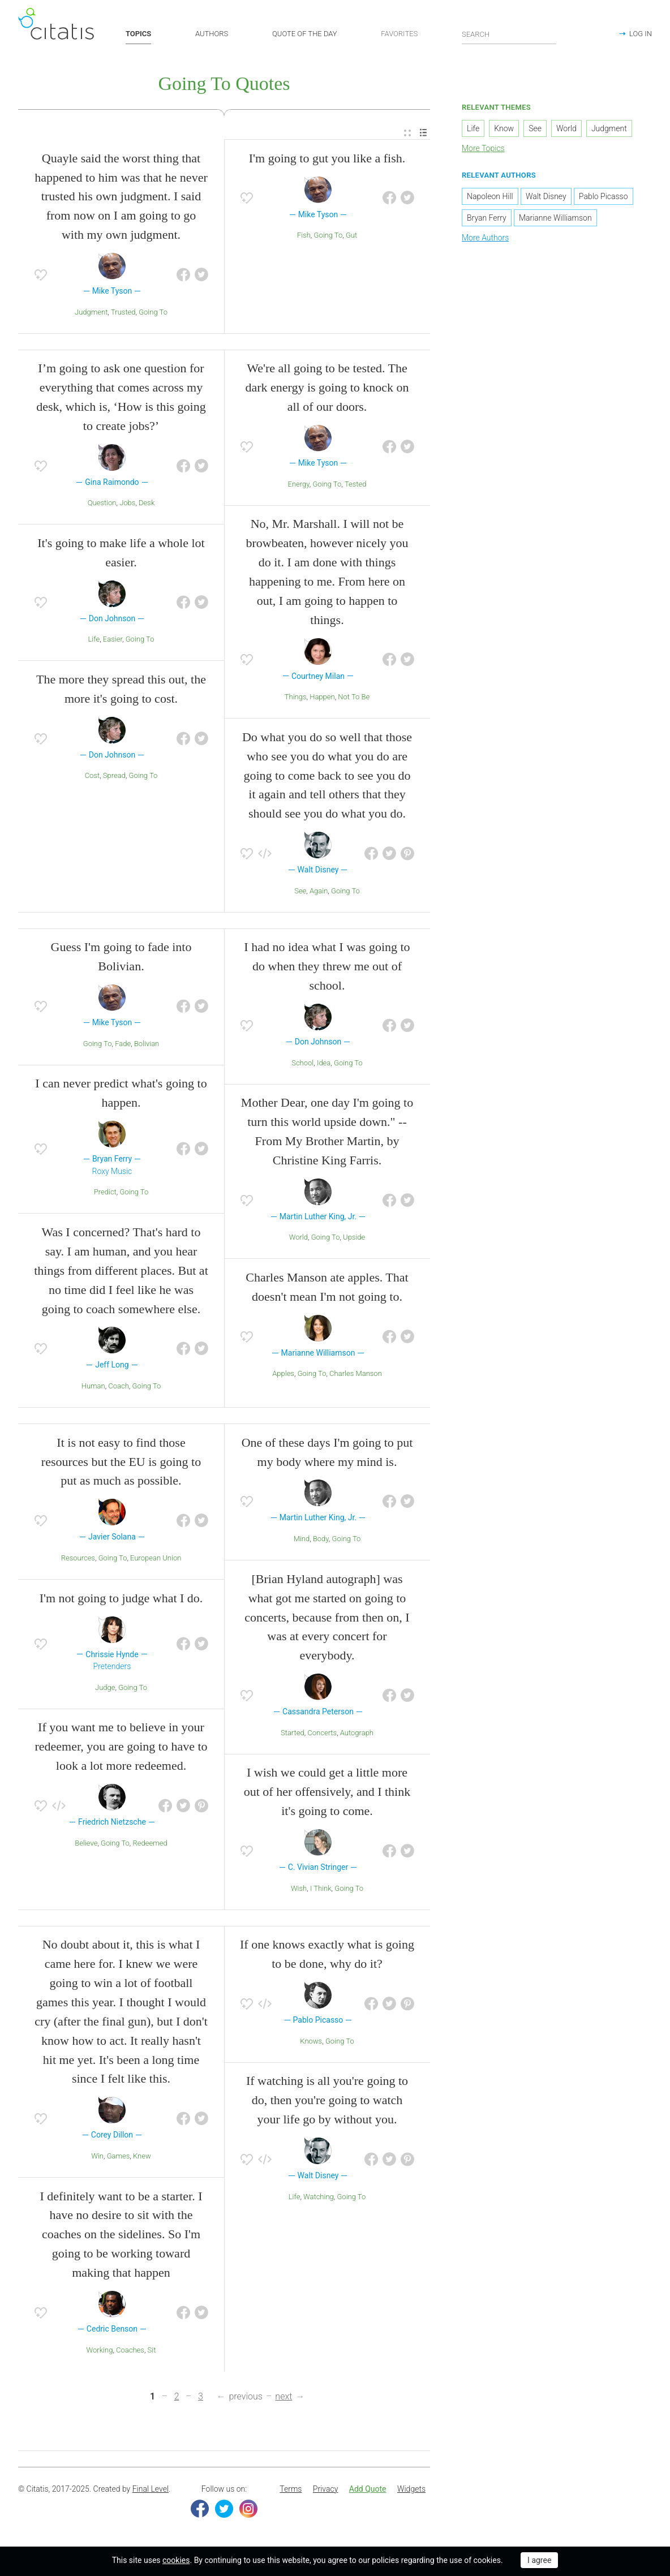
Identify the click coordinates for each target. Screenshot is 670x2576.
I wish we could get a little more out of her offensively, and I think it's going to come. (327, 1793)
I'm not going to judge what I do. (121, 1599)
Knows (311, 2042)
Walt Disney (546, 197)
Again (319, 892)
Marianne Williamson (555, 218)
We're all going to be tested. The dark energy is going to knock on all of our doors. (327, 389)
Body (321, 1540)
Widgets (411, 2490)
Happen (322, 698)
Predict (105, 1193)
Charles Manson (355, 1375)
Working (100, 2351)
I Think (321, 1889)
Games (118, 2157)
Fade (123, 1044)
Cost (92, 777)
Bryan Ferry (486, 218)
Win (97, 2157)
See (300, 892)
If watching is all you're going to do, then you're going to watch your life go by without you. (327, 2101)
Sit (152, 2351)
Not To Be (354, 698)
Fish (304, 237)
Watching (318, 2198)
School (302, 1064)
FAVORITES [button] (399, 33)
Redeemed (150, 1844)
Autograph (356, 1734)
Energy (299, 485)
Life (94, 641)
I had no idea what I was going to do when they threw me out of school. (327, 967)
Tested (356, 485)
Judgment (91, 313)
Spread (114, 777)
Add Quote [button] (367, 2490)
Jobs (127, 504)
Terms (291, 2490)
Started (292, 1734)
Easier (112, 641)
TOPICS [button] (138, 33)
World (298, 1239)
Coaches (130, 2351)
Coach (118, 1387)
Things (296, 698)
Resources (78, 1559)
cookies (176, 2560)
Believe (86, 1844)
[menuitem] (407, 134)
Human (93, 1387)
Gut (351, 237)
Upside (354, 1239)
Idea (323, 1064)
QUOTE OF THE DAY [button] (304, 33)
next (283, 2397)
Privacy (325, 2490)
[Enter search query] (509, 34)
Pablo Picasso (603, 197)
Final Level (150, 2490)
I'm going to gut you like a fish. (327, 159)
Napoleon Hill (490, 197)
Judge (105, 1688)
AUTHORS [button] (211, 33)
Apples (283, 1375)
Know (504, 130)
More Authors (485, 238)
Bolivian (146, 1044)
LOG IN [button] (640, 33)
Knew (142, 2157)
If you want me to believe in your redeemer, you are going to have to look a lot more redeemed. (121, 1748)
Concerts (322, 1734)
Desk (146, 504)
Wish (299, 1889)
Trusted (123, 313)
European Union (155, 1559)
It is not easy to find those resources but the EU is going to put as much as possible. (121, 1463)
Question (102, 504)
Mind (302, 1540)
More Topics (483, 149)
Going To (153, 313)
